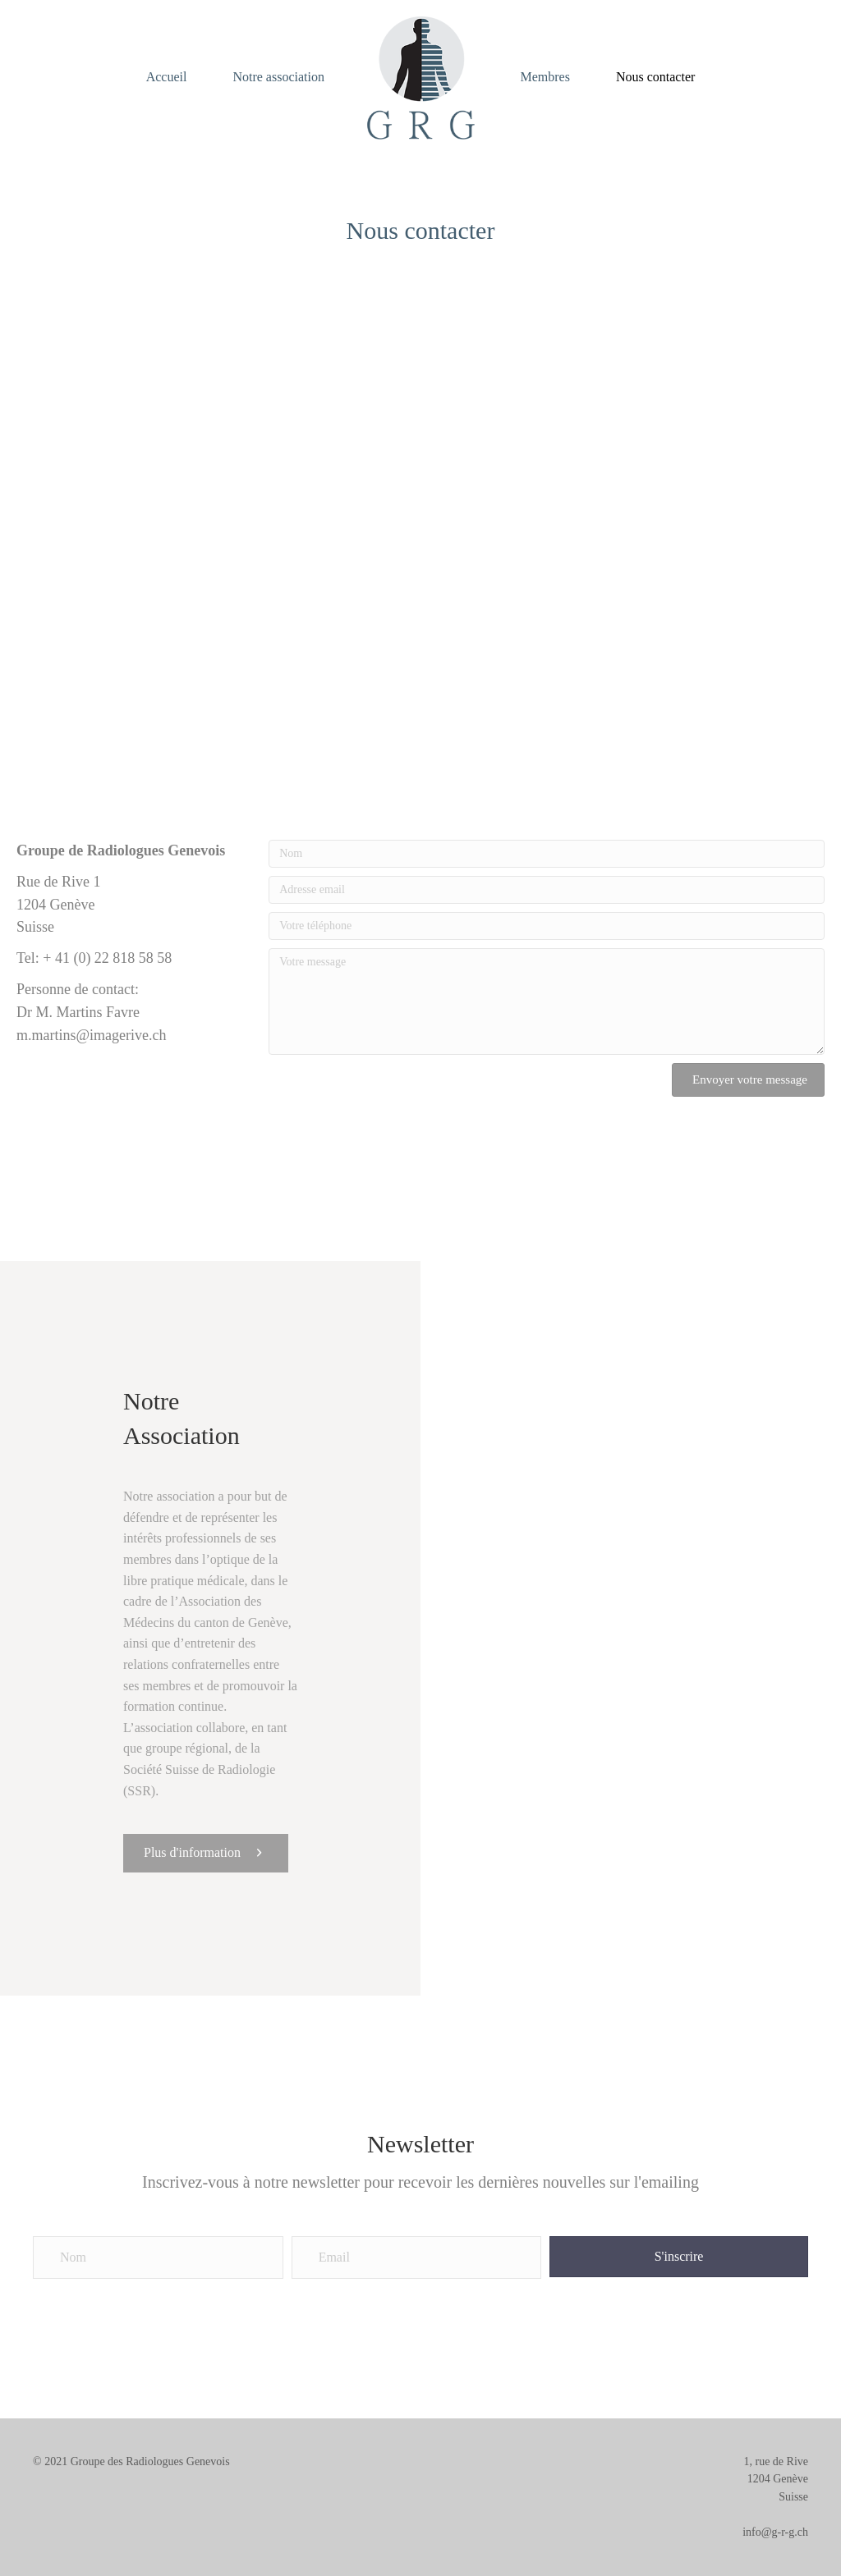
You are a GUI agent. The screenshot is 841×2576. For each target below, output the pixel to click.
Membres (545, 77)
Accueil (166, 77)
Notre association (278, 77)
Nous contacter (655, 77)
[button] (748, 1080)
